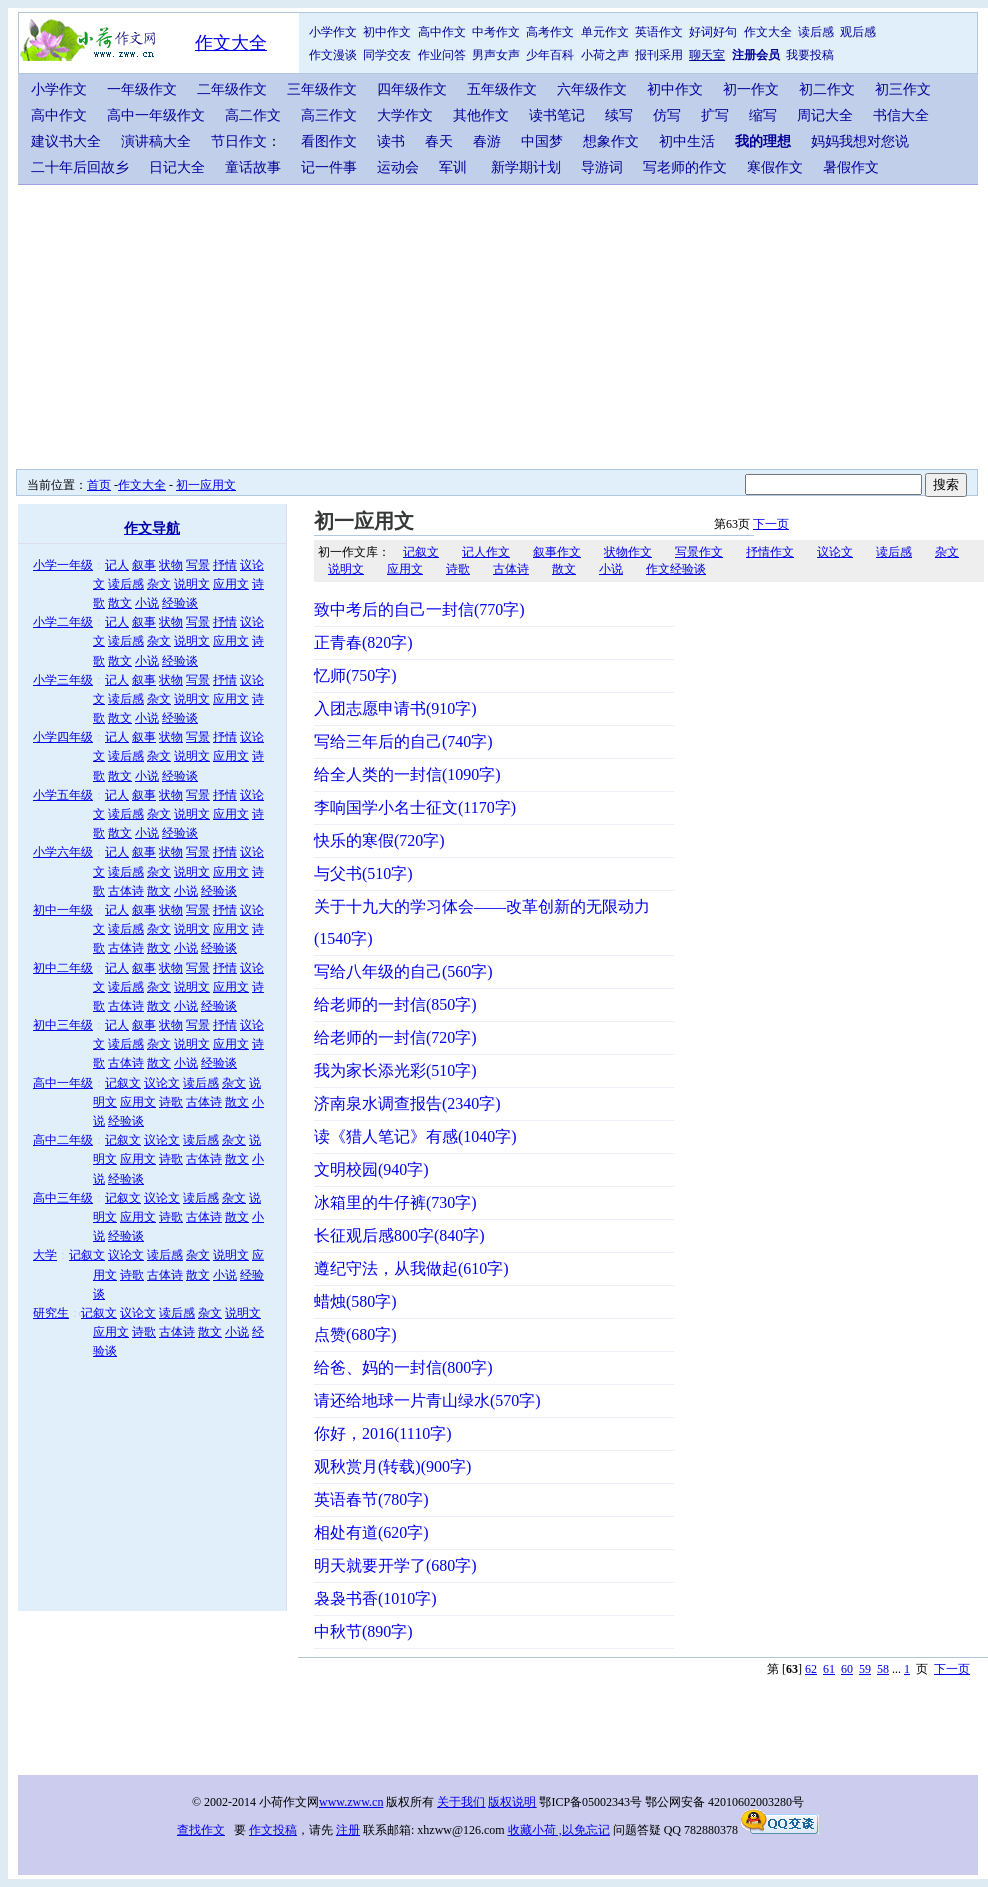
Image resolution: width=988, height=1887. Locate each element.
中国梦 (542, 141)
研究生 (51, 1313)
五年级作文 (502, 89)
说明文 (192, 584)
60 (847, 1669)
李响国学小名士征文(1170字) (415, 807)
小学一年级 (63, 565)
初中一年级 (63, 910)
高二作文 (253, 115)
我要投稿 (810, 55)
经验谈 (180, 603)
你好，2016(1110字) (382, 1433)
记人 (117, 565)
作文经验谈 (676, 569)
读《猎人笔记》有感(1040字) (415, 1136)
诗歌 (171, 1102)
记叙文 (123, 1083)
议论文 (162, 1083)
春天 (439, 141)
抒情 (225, 565)
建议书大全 (66, 141)
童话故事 (253, 167)
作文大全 (231, 43)
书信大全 (901, 115)
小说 (147, 603)
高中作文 (442, 32)
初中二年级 (63, 968)
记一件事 (329, 167)
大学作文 (405, 115)
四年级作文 (412, 89)
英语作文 (659, 32)
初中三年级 (63, 1025)
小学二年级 (63, 622)
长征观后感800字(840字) (399, 1235)
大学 (45, 1255)
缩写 (763, 115)
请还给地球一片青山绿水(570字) (427, 1400)
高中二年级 (63, 1140)
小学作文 (333, 32)
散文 (120, 603)
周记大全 (825, 115)
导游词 (602, 167)
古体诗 (126, 891)
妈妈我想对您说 (860, 141)
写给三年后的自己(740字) (403, 741)
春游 (487, 141)
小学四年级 (63, 737)
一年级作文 (142, 89)
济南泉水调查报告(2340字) (407, 1103)
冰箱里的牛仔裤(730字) (395, 1202)
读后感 (816, 32)
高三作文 (329, 115)
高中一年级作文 (156, 115)
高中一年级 (63, 1083)
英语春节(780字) (371, 1499)
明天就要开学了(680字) (395, 1565)
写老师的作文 (685, 167)
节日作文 (239, 141)
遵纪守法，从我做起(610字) (411, 1268)
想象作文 (611, 141)
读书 (391, 141)
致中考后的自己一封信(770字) (419, 609)
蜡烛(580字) (355, 1301)
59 (865, 1669)
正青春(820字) (363, 642)
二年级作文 (232, 89)
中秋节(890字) (363, 1631)
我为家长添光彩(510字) (395, 1070)
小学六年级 (63, 852)
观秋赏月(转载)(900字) (392, 1466)
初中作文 (387, 32)
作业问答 (442, 55)
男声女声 (496, 55)
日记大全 (177, 167)
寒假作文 (775, 167)
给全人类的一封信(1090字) (407, 774)
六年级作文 (592, 89)
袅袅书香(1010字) (375, 1598)
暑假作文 (851, 167)
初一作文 (751, 89)
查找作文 (201, 1830)
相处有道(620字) (371, 1532)
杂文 (159, 584)
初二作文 (827, 89)
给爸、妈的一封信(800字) (403, 1367)
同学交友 (387, 55)
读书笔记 (557, 115)
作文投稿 (273, 1830)
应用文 (231, 584)
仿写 (667, 115)
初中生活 (687, 141)
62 (811, 1669)
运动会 (398, 167)
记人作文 (486, 552)
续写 (619, 115)
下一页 (771, 524)
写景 (198, 565)
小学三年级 (63, 680)
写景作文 (699, 552)
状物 (171, 565)
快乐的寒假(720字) (379, 840)
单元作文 (605, 32)
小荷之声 (605, 55)
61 (829, 1669)
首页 (99, 485)
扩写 (715, 115)
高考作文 (550, 32)
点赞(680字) (355, 1334)
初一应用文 (206, 485)
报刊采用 (659, 55)
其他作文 (481, 115)
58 (883, 1669)
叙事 (144, 565)
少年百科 (550, 55)
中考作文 (496, 32)
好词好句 (713, 32)
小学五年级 (63, 795)
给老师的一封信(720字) (395, 1037)
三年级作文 (322, 89)
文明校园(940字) (371, 1169)
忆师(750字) (355, 675)
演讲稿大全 (156, 141)
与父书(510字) (363, 873)
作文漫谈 (333, 55)
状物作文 (628, 552)
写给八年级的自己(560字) (403, 971)
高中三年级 (63, 1198)
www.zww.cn (351, 1802)
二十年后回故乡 (80, 167)
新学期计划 (526, 167)
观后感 (858, 32)
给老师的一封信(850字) (395, 1004)
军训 (453, 167)
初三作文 (903, 89)
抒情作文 (770, 552)
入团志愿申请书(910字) (395, 708)
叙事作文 (557, 552)
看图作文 (329, 141)
